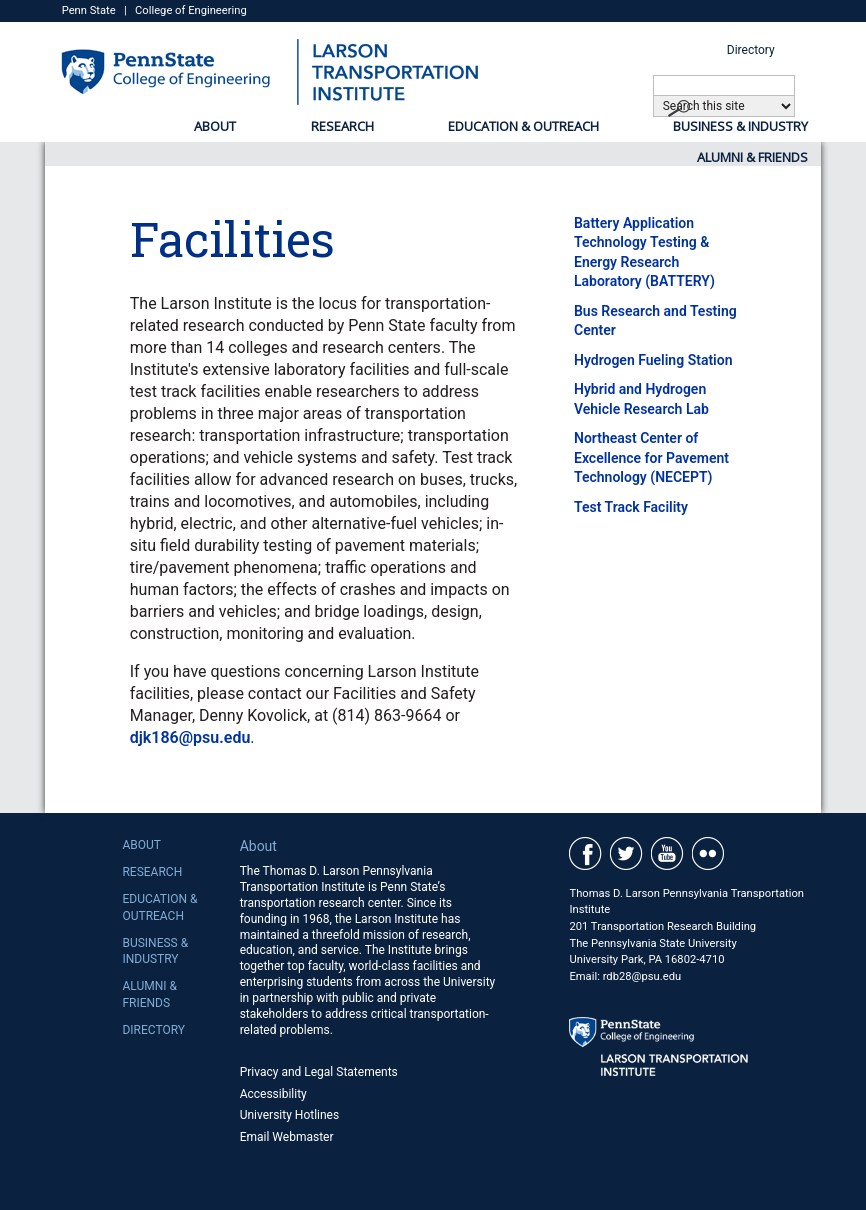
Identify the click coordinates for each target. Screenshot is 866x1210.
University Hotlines (290, 1115)
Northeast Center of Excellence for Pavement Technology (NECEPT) (651, 457)
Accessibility (273, 1094)
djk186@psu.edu (190, 737)
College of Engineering (191, 10)
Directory (751, 50)
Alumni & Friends (752, 157)
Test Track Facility (631, 507)
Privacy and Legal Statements (319, 1072)
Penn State (89, 10)
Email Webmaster (287, 1137)
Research (342, 126)
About (215, 126)
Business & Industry (740, 126)
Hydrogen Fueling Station (653, 360)
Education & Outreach (523, 126)
